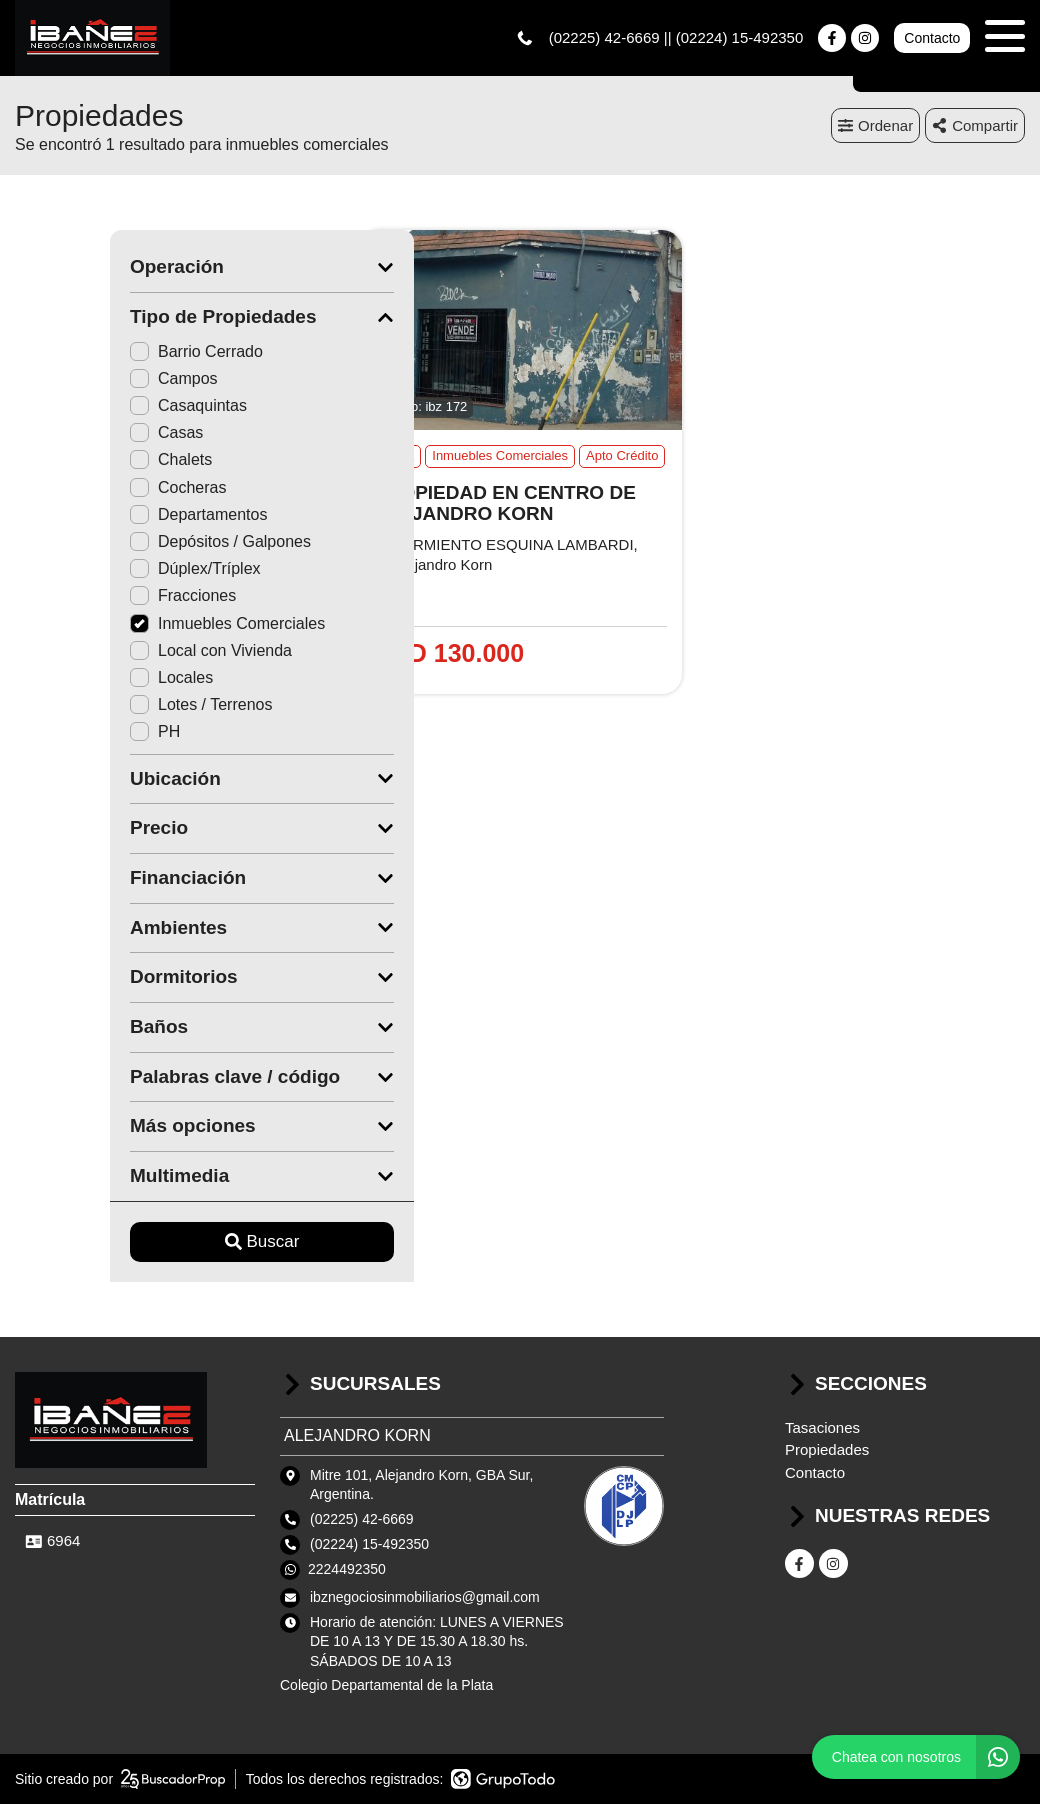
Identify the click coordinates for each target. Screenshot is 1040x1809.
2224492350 (347, 1573)
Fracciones (88, 600)
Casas (71, 437)
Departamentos (103, 518)
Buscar (167, 1246)
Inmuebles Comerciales (132, 627)
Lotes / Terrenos (106, 709)
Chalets (76, 464)
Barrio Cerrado (101, 355)
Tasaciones (822, 1431)
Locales (76, 681)
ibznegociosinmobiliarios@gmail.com (425, 1601)
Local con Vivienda (116, 654)
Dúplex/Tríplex (100, 573)
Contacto (932, 40)
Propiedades (827, 1454)
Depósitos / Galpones (125, 545)
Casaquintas (93, 410)
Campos (79, 382)
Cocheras (83, 491)
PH (60, 736)
